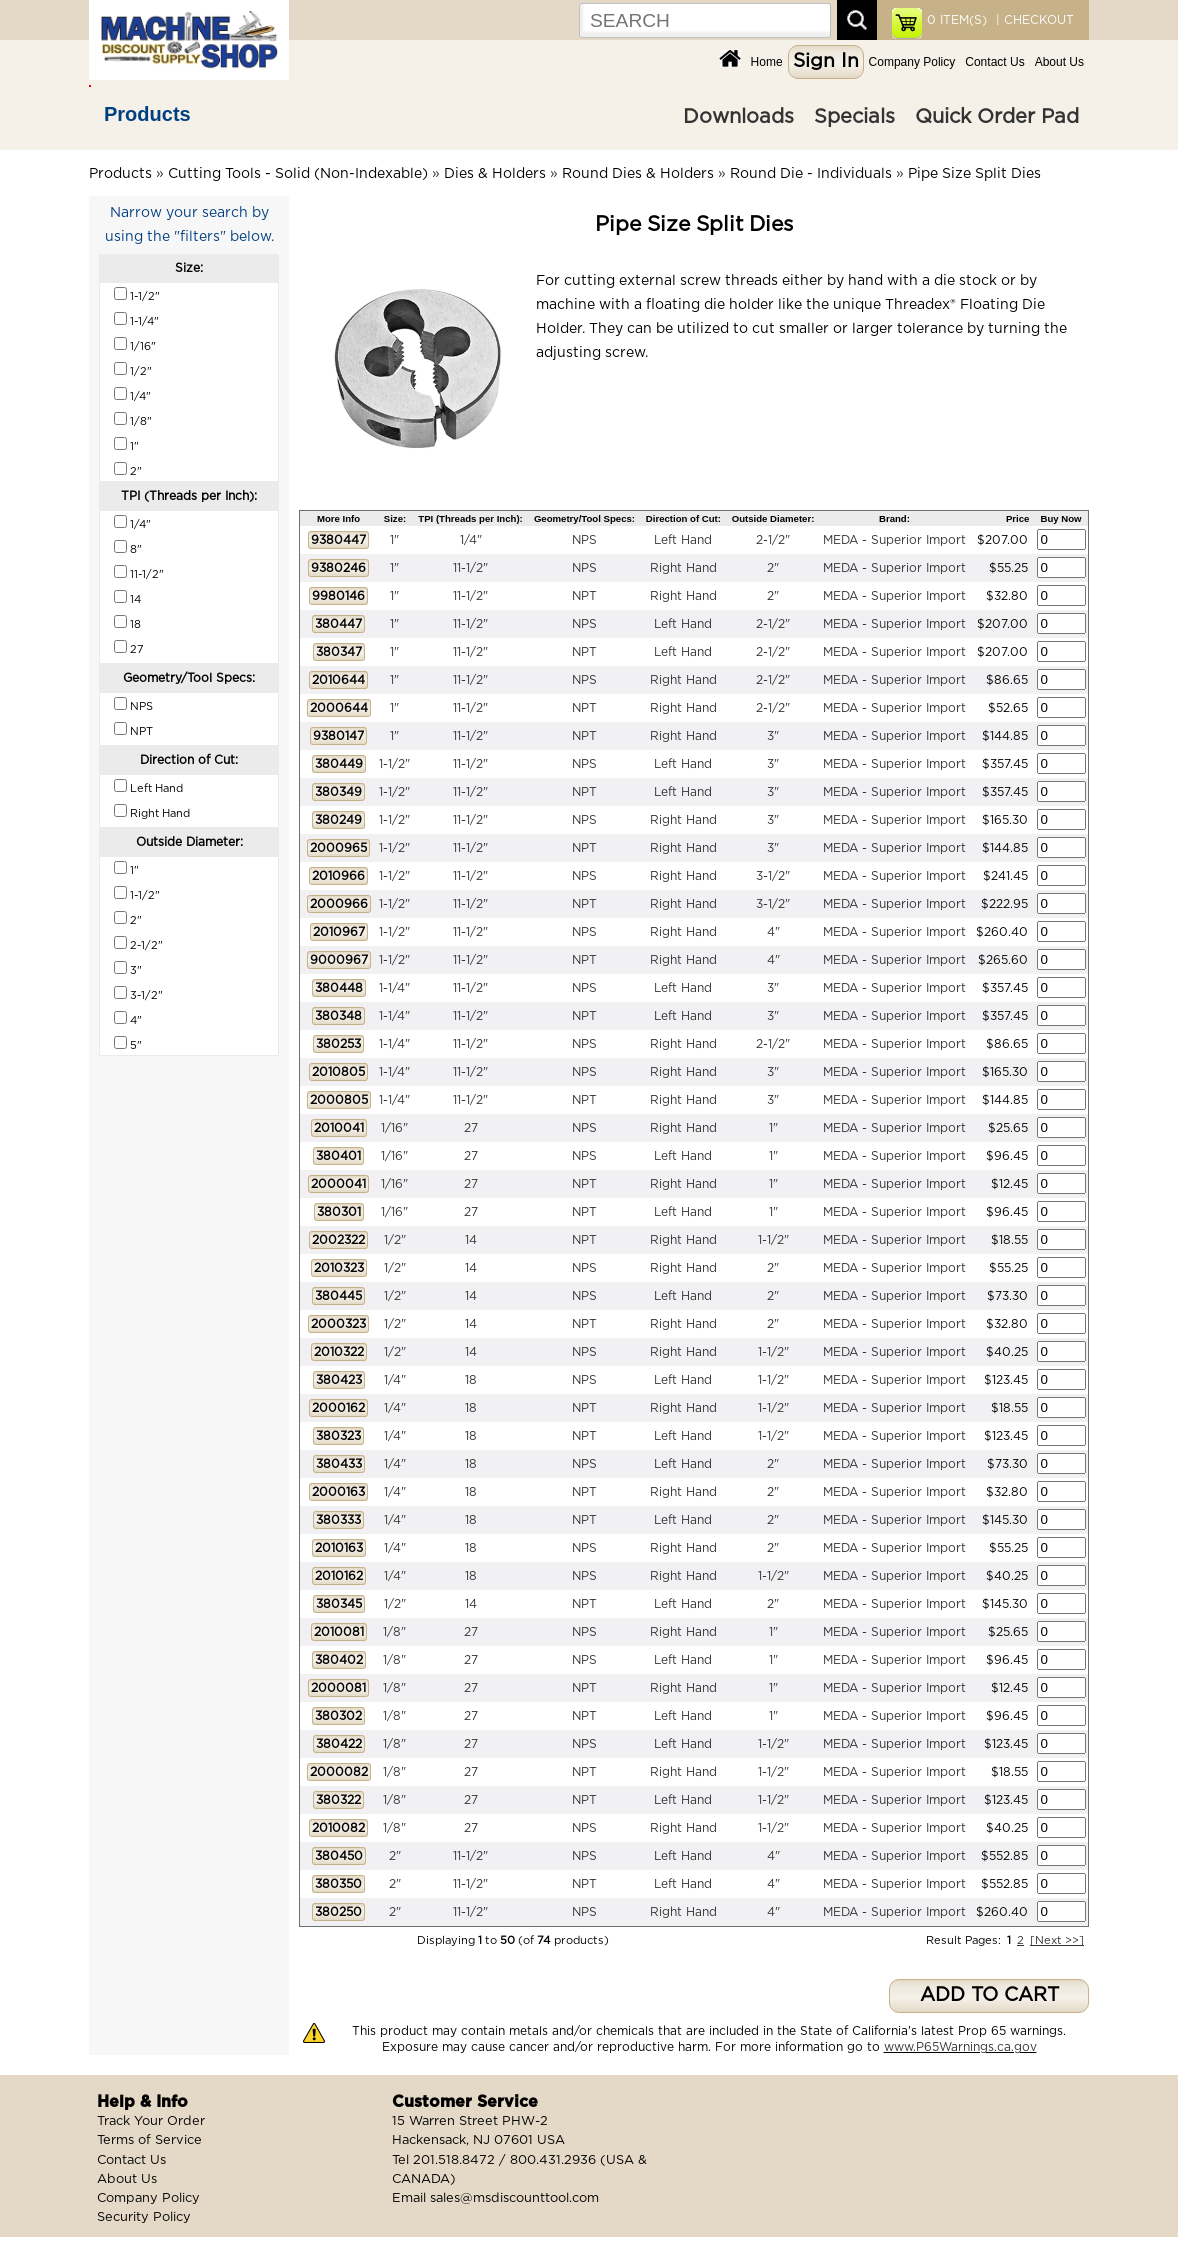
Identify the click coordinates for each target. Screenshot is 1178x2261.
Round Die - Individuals (811, 174)
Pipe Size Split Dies (974, 174)
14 (471, 1240)
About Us (1059, 62)
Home (767, 62)
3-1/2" (773, 876)
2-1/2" (773, 540)
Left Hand (683, 540)
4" (773, 932)
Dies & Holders (495, 174)
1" (394, 540)
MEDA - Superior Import (894, 540)
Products (147, 114)
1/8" (394, 1632)
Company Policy (912, 62)
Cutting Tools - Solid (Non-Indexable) (298, 174)
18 (471, 1380)
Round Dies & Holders (638, 174)
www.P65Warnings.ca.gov (960, 2047)
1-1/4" (394, 988)
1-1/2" (394, 764)
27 (471, 1128)
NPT (584, 596)
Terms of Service (149, 2140)
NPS (584, 540)
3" (773, 736)
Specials (854, 117)
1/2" (395, 1240)
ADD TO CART (989, 1995)
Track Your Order (151, 2121)
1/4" (471, 540)
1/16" (394, 1128)
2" (773, 568)
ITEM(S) (957, 20)
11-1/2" (470, 568)
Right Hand (683, 568)
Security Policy (144, 2217)
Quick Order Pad (997, 117)
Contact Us (994, 62)
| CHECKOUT (1033, 20)
